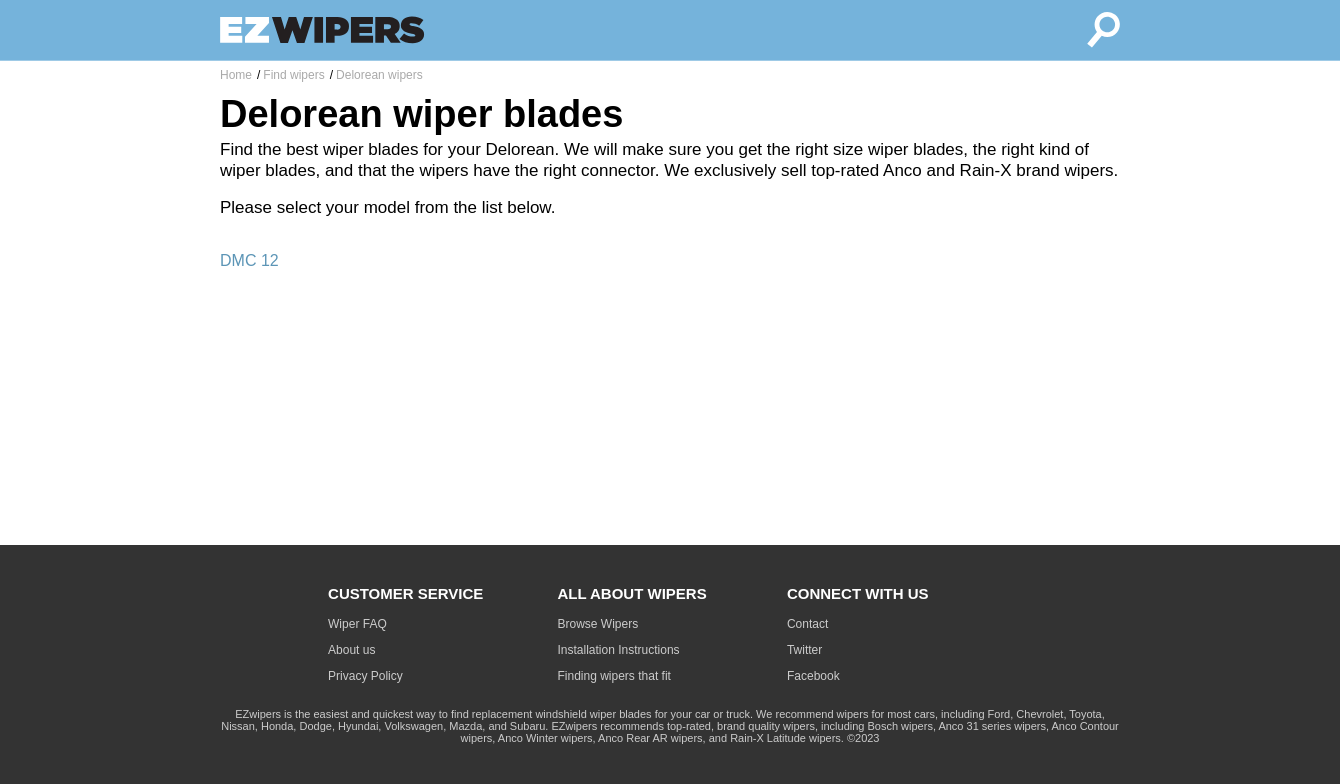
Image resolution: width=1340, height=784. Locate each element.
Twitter (804, 650)
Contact (807, 624)
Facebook (813, 676)
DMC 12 (249, 260)
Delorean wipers (379, 75)
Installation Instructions (619, 650)
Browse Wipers (598, 624)
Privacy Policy (365, 676)
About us (351, 650)
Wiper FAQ (357, 624)
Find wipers (293, 75)
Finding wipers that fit (614, 676)
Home (236, 75)
